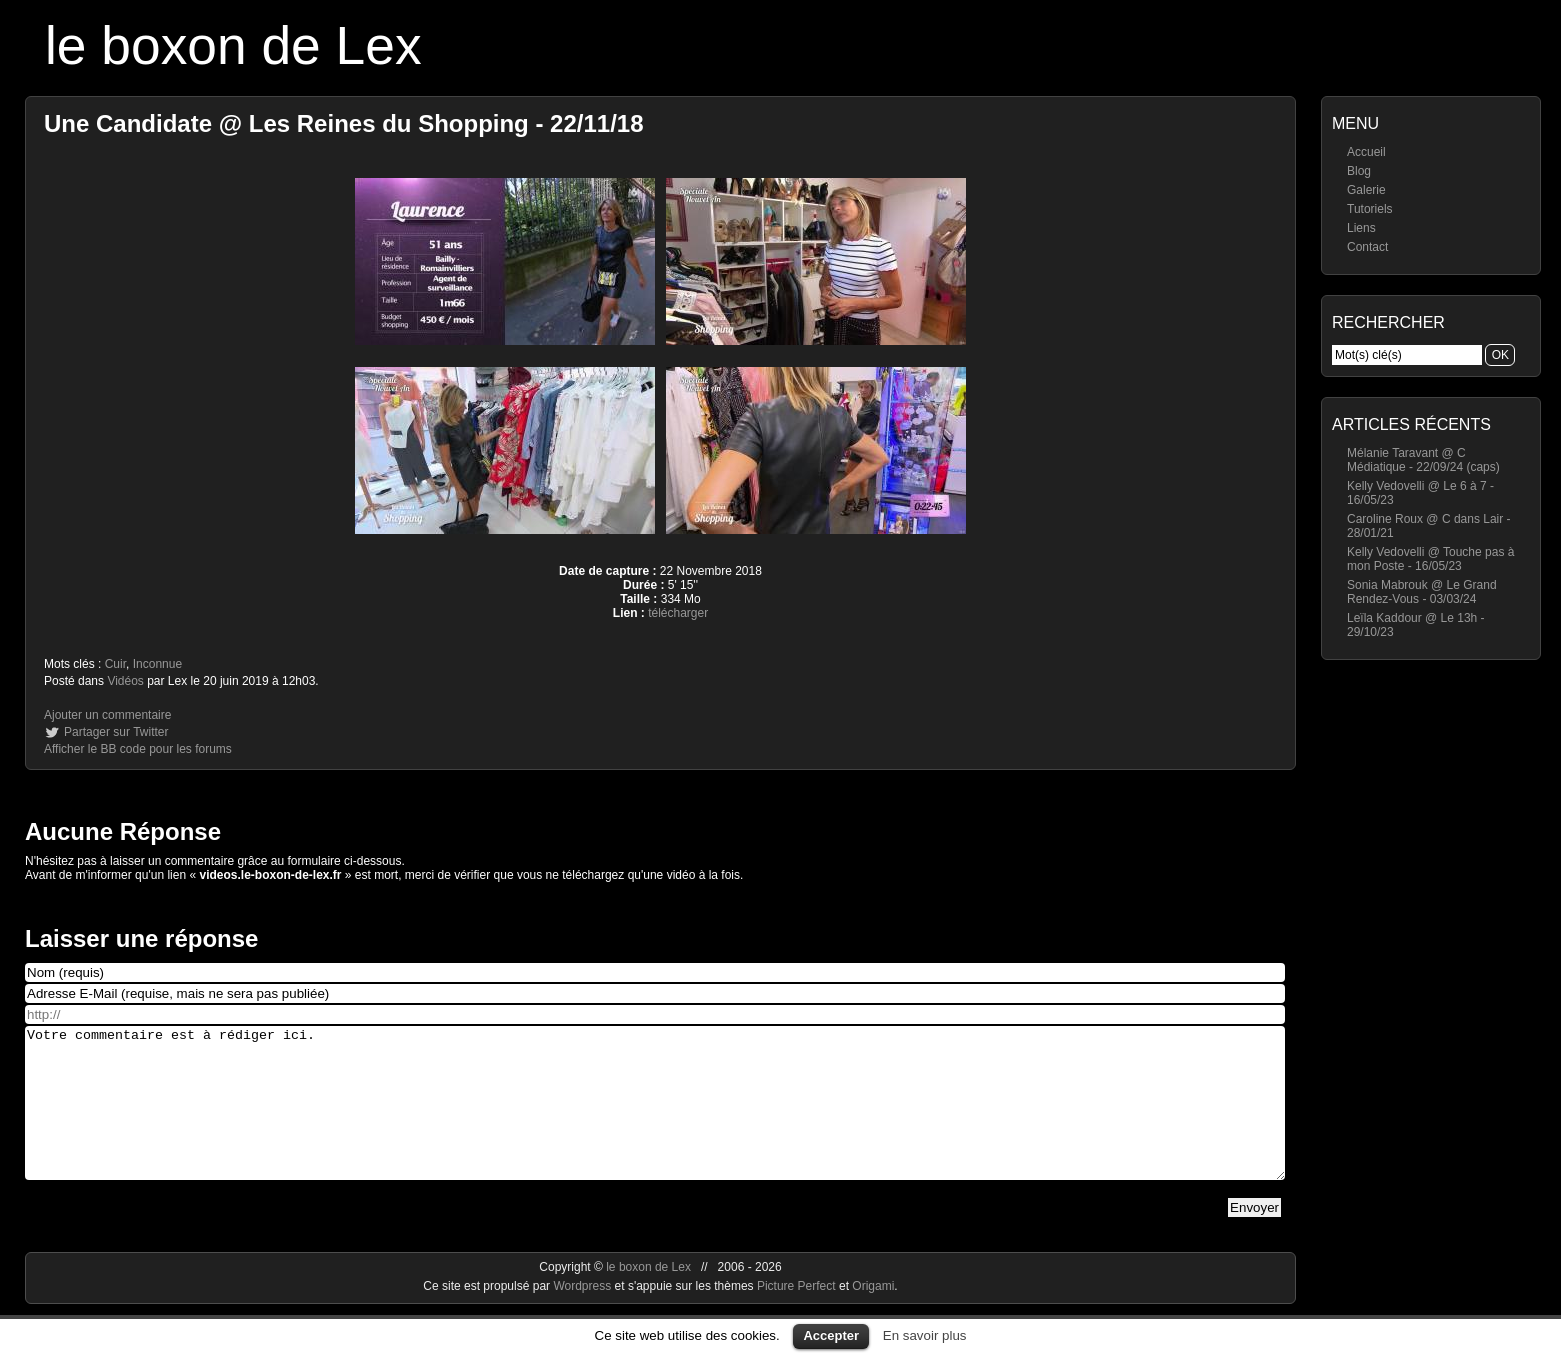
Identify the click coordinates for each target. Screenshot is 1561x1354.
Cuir (115, 664)
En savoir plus (925, 1335)
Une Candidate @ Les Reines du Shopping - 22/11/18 (344, 123)
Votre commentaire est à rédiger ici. (655, 1118)
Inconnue (157, 664)
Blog (1359, 171)
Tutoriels (1370, 209)
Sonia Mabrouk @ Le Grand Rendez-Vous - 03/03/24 (1422, 592)
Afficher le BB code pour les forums (138, 749)
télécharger (678, 613)
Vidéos (125, 681)
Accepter (831, 1335)
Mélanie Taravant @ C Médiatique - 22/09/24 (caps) (1423, 460)
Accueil (1366, 152)
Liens (1361, 228)
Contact (1367, 247)
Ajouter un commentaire (107, 715)
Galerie (1366, 190)
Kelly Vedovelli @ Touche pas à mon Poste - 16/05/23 (1430, 559)
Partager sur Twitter (116, 732)
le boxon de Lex (233, 45)
